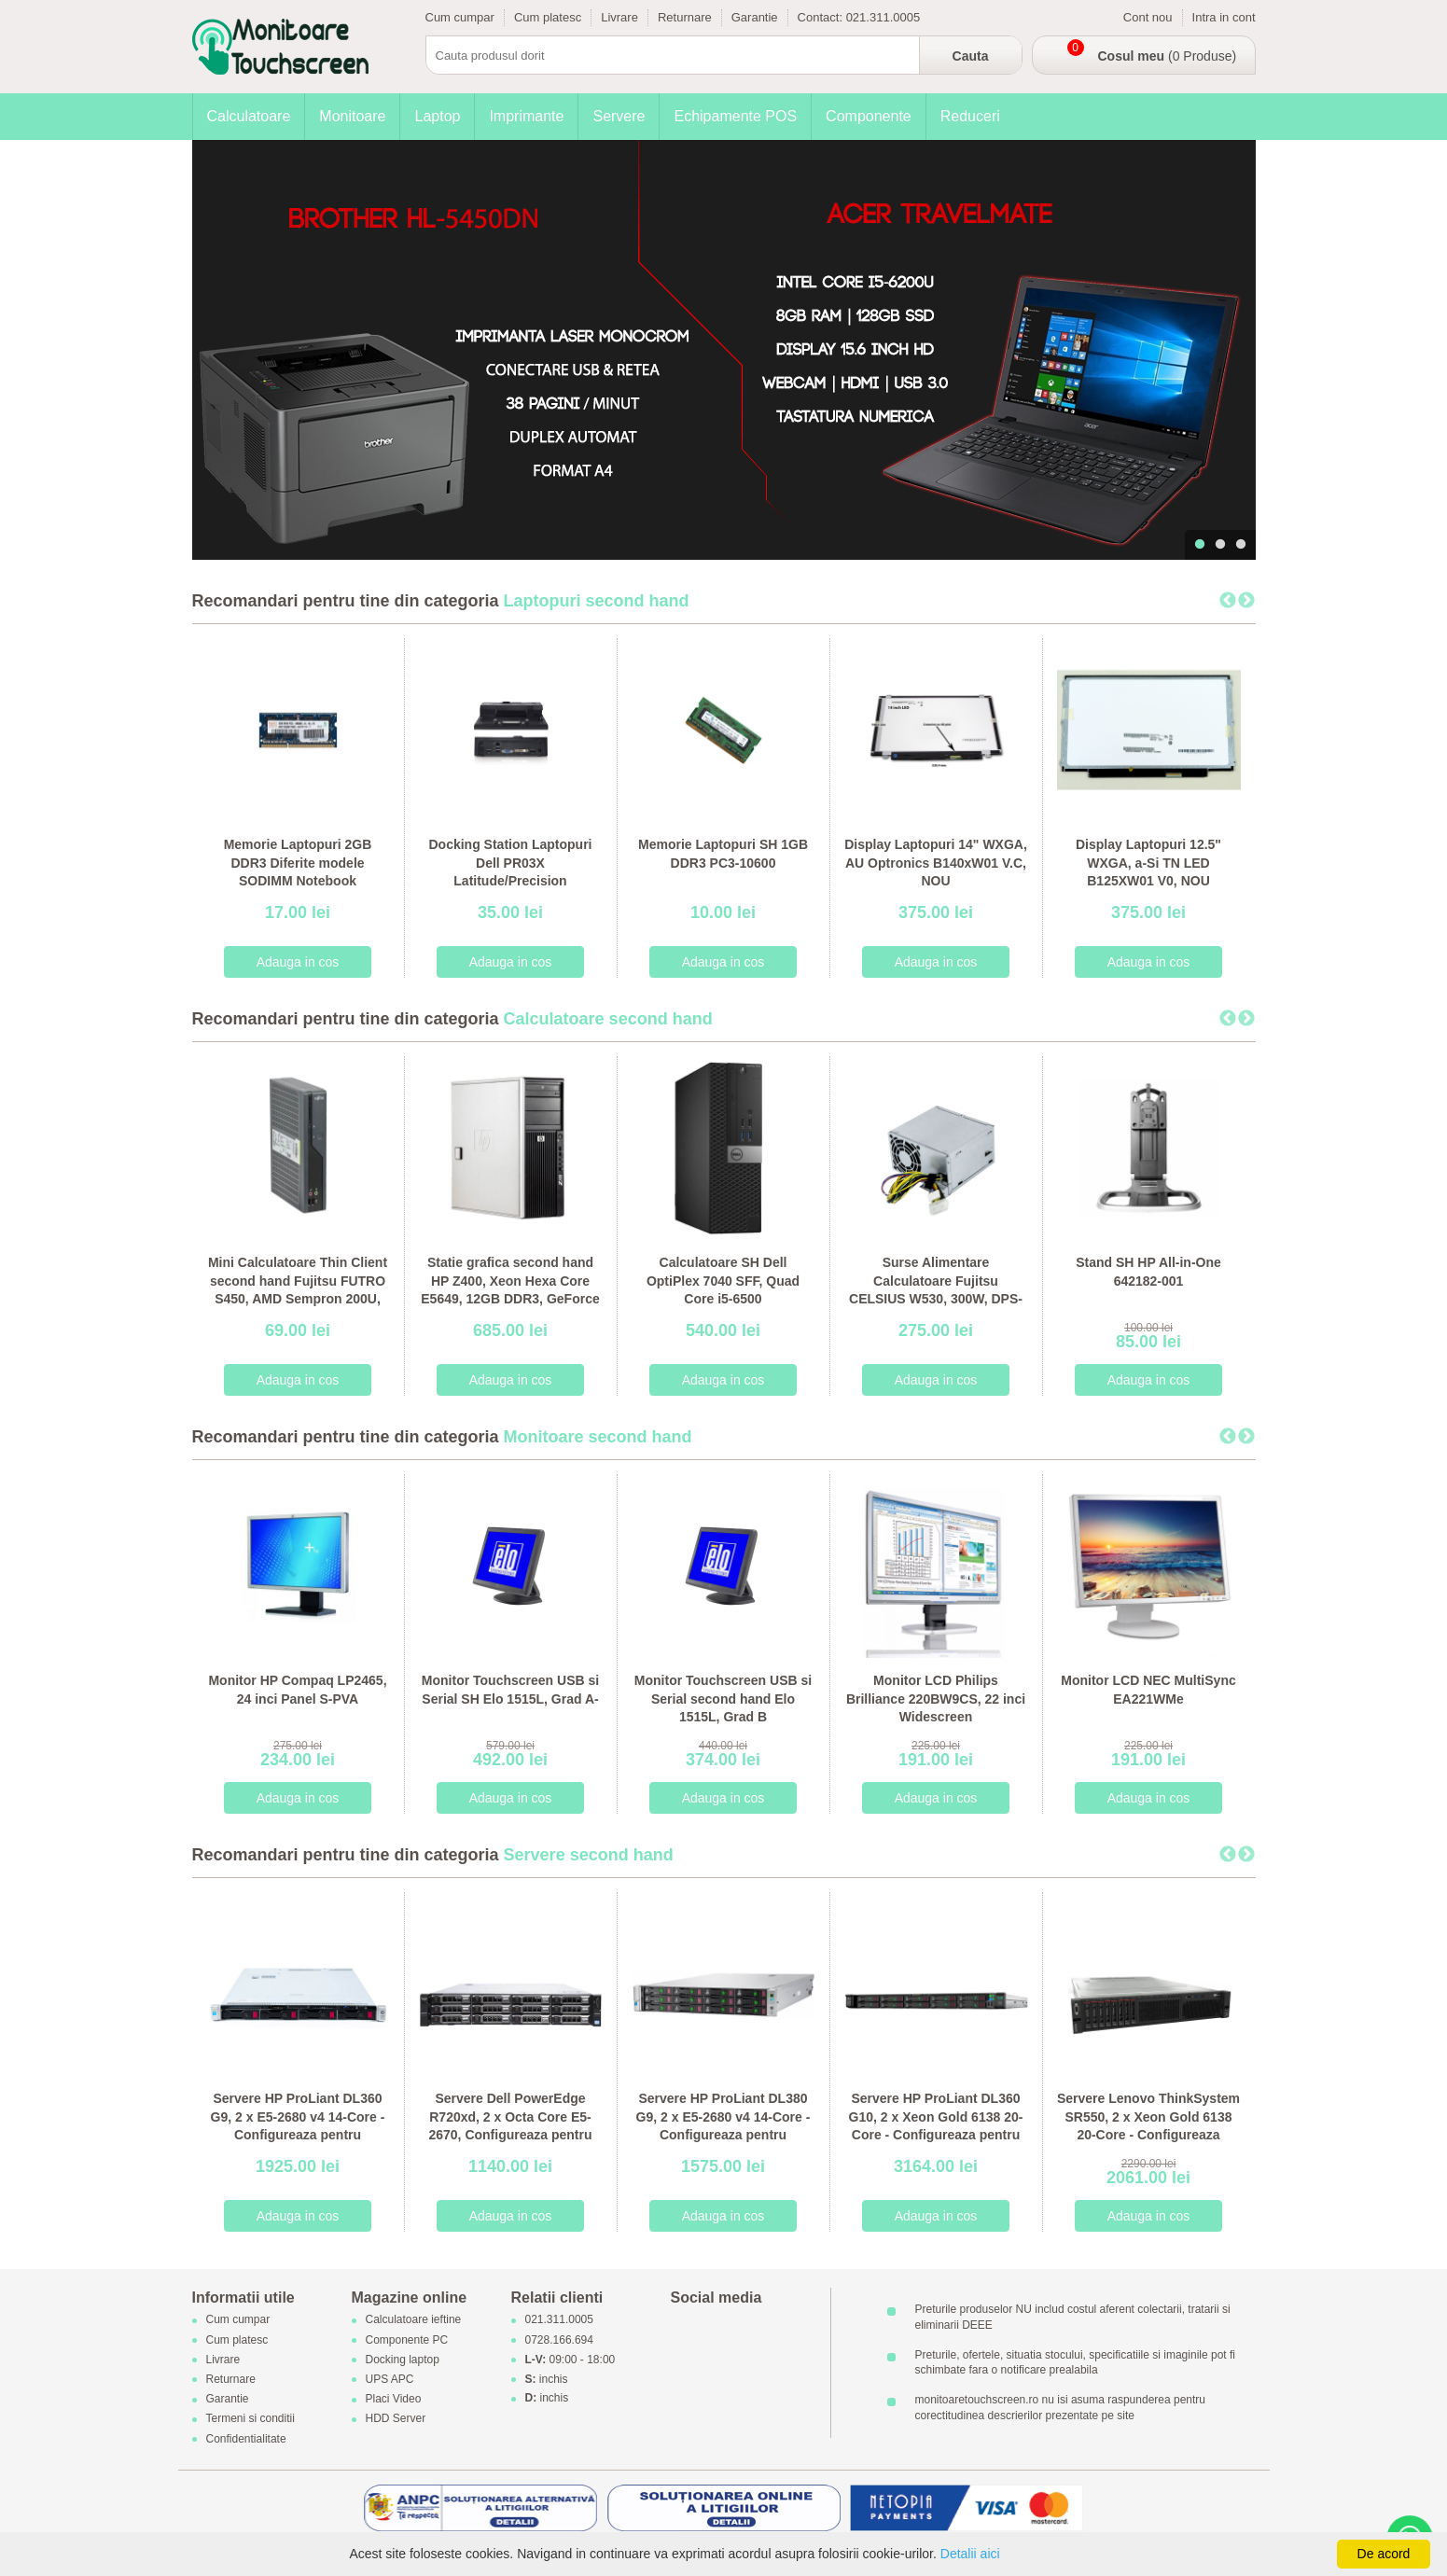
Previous (1227, 601)
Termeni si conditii (250, 2419)
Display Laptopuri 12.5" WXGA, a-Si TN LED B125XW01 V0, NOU (1148, 862)
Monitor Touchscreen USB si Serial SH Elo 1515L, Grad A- (510, 1689)
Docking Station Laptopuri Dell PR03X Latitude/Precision (510, 862)
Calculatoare (249, 116)
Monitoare (352, 116)
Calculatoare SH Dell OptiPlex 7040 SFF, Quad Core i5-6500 (723, 1280)
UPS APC (390, 2379)
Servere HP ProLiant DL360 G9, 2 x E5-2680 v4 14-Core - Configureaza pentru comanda (298, 2126)
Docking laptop (402, 2359)
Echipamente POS (735, 116)
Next (1246, 601)
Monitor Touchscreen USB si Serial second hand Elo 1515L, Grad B (723, 1698)
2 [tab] (1220, 545)
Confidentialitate (246, 2438)
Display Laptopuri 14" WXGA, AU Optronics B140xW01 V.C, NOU (935, 862)
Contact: (822, 17)
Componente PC (407, 2339)
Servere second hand (589, 1854)
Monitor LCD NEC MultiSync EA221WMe (1148, 1689)
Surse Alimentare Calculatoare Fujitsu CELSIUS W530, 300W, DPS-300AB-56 (936, 1290)
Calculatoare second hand (608, 1019)
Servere (618, 116)
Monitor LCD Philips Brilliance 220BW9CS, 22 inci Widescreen (935, 1698)
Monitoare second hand (598, 1436)
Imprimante (526, 116)
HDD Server (396, 2419)
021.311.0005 (883, 17)
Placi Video (394, 2399)
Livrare (619, 17)
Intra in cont (1224, 17)
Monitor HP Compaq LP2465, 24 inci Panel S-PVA (297, 1689)
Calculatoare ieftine (414, 2320)
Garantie (754, 17)
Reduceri (970, 116)
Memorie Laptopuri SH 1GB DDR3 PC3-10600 (723, 853)
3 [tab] (1241, 545)
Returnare (685, 17)
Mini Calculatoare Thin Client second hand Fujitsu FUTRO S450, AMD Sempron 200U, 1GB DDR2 (297, 1290)
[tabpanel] (724, 350)
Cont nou (1148, 17)
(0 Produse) (1167, 56)
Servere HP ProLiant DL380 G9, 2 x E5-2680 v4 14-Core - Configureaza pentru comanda (723, 2126)
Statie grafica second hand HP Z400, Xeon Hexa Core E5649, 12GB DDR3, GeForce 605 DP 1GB (510, 1290)
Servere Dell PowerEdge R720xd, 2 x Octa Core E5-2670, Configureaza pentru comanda (509, 2126)
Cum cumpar (459, 17)
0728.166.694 (559, 2339)
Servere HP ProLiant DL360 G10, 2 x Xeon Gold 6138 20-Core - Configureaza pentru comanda (936, 2126)
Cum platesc (547, 17)
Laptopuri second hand (596, 601)
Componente (868, 116)
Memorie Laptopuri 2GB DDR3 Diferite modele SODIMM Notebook (298, 862)
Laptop (437, 116)
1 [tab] (1200, 545)
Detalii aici (970, 2553)
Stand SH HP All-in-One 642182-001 (1148, 1271)
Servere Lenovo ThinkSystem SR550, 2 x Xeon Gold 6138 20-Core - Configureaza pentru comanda (1148, 2126)
